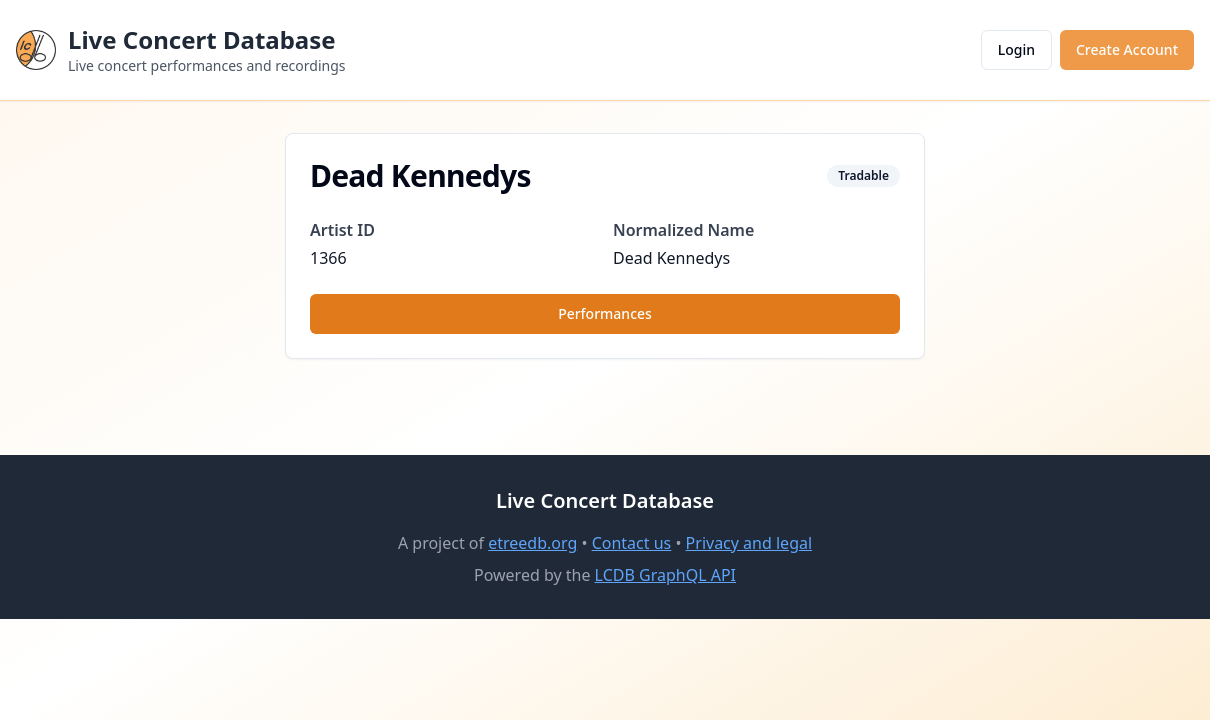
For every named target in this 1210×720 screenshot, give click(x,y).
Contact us (632, 543)
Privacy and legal (749, 543)
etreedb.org (532, 543)
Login (1016, 49)
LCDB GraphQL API (665, 575)
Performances (605, 313)
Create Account (1127, 49)
